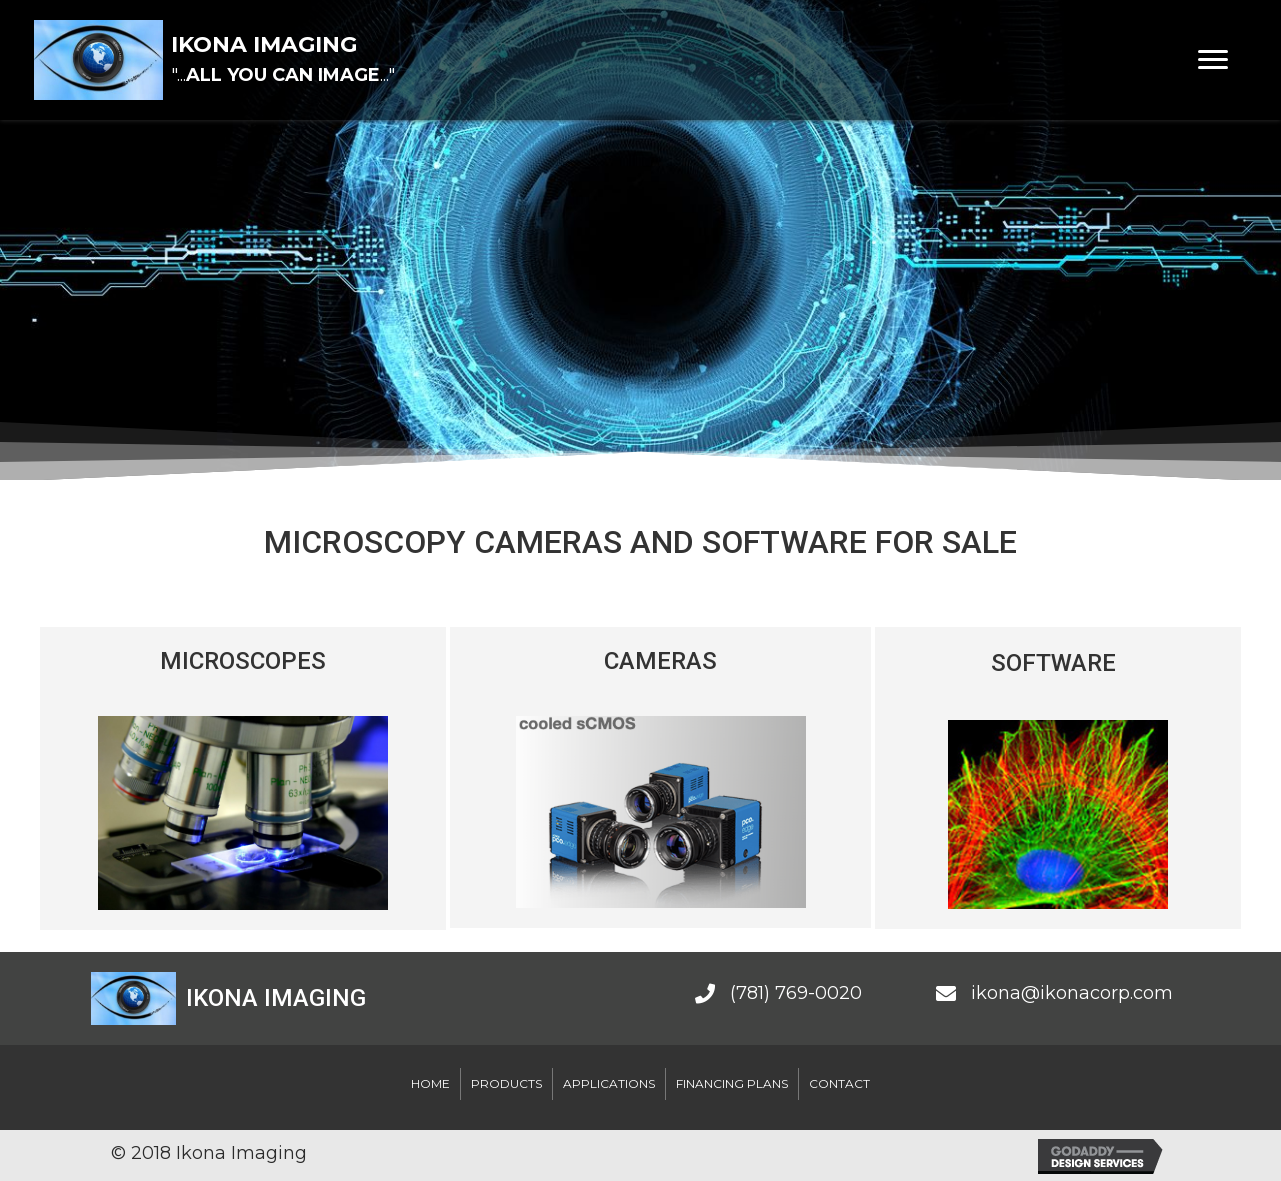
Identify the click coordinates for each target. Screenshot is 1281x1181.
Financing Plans (732, 1083)
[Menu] (1213, 60)
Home (430, 1083)
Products (506, 1083)
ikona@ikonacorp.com (1072, 993)
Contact (839, 1083)
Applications (609, 1083)
